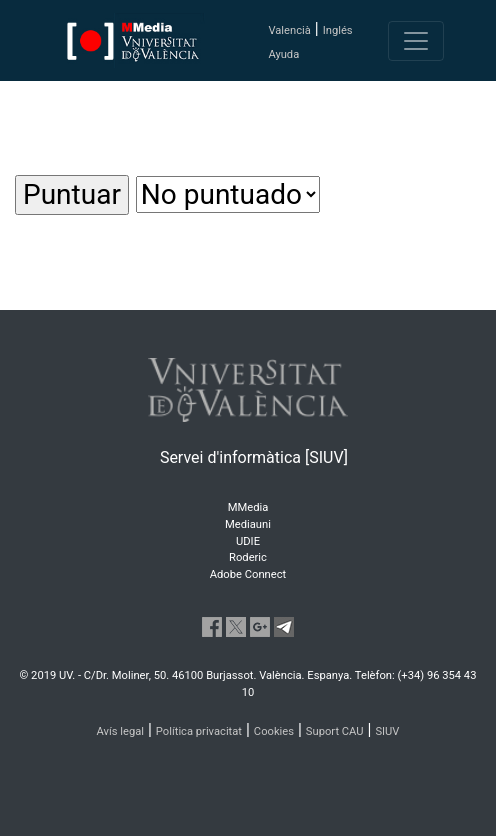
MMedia (248, 507)
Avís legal (121, 731)
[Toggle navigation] (416, 41)
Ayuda (283, 54)
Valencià (289, 30)
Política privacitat (199, 731)
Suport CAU (335, 731)
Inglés (338, 30)
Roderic (248, 557)
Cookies (274, 731)
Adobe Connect (248, 574)
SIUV (387, 731)
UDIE (248, 541)
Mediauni (248, 524)
